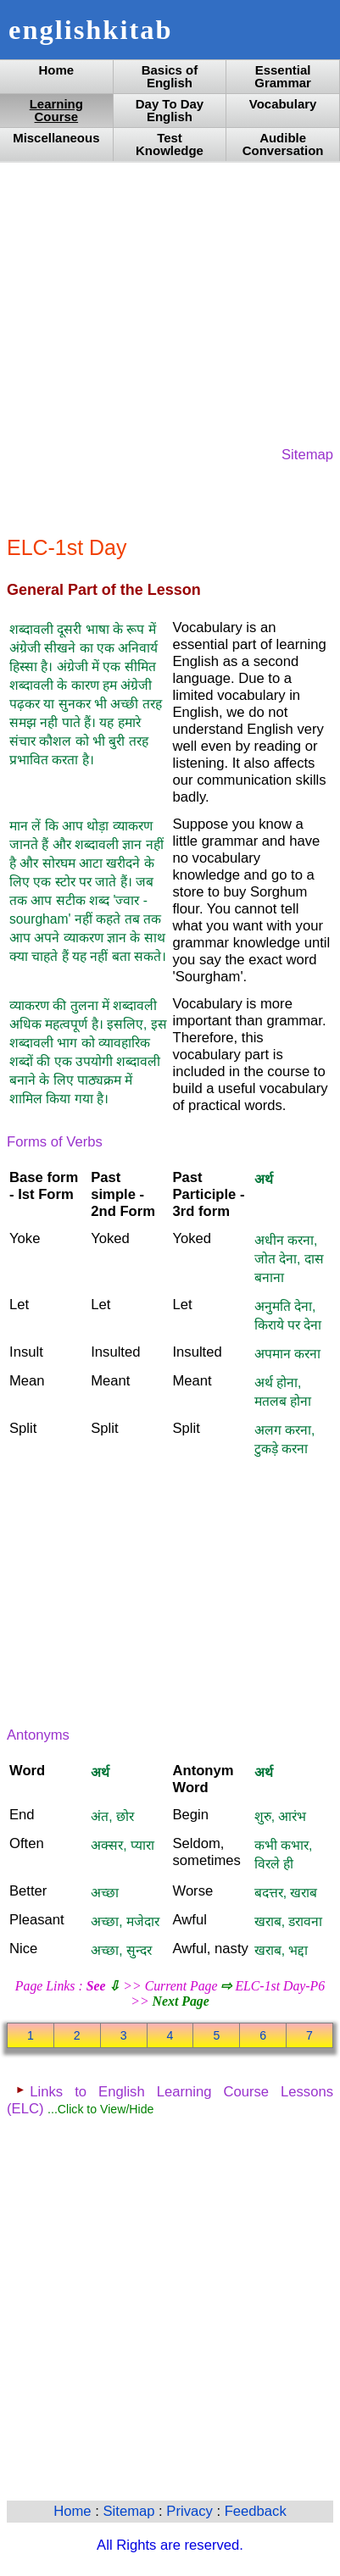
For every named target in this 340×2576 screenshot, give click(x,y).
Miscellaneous (56, 137)
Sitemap (307, 455)
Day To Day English (169, 110)
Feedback (256, 2511)
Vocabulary (283, 104)
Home (57, 70)
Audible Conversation (283, 144)
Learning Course (56, 110)
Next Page (181, 2001)
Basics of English (170, 76)
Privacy (191, 2511)
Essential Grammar (282, 76)
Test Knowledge (169, 144)
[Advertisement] (170, 302)
